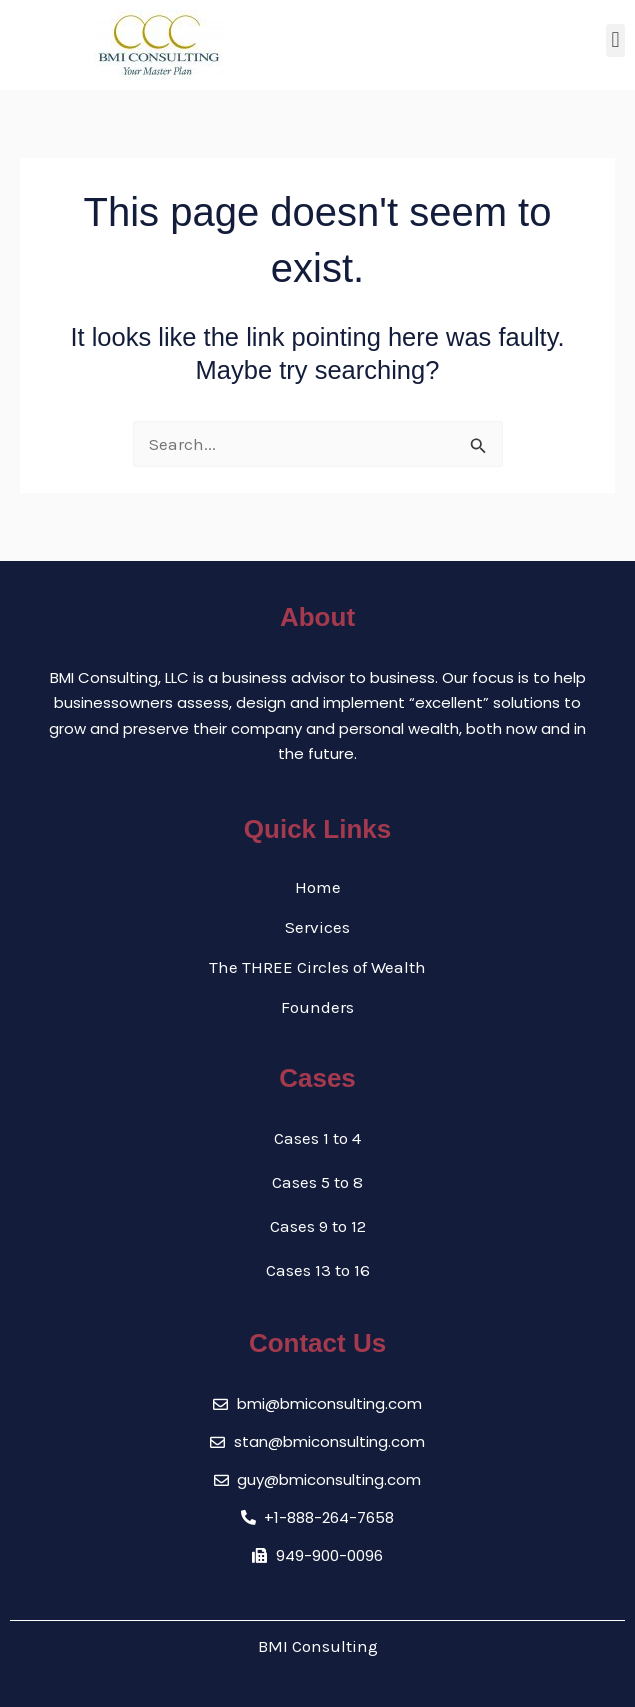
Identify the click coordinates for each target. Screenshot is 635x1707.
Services (317, 927)
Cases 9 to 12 (318, 1226)
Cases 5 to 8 (317, 1182)
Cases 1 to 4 (317, 1138)
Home (318, 887)
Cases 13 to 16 (318, 1270)
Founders (317, 1007)
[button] (615, 40)
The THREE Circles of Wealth (317, 967)
